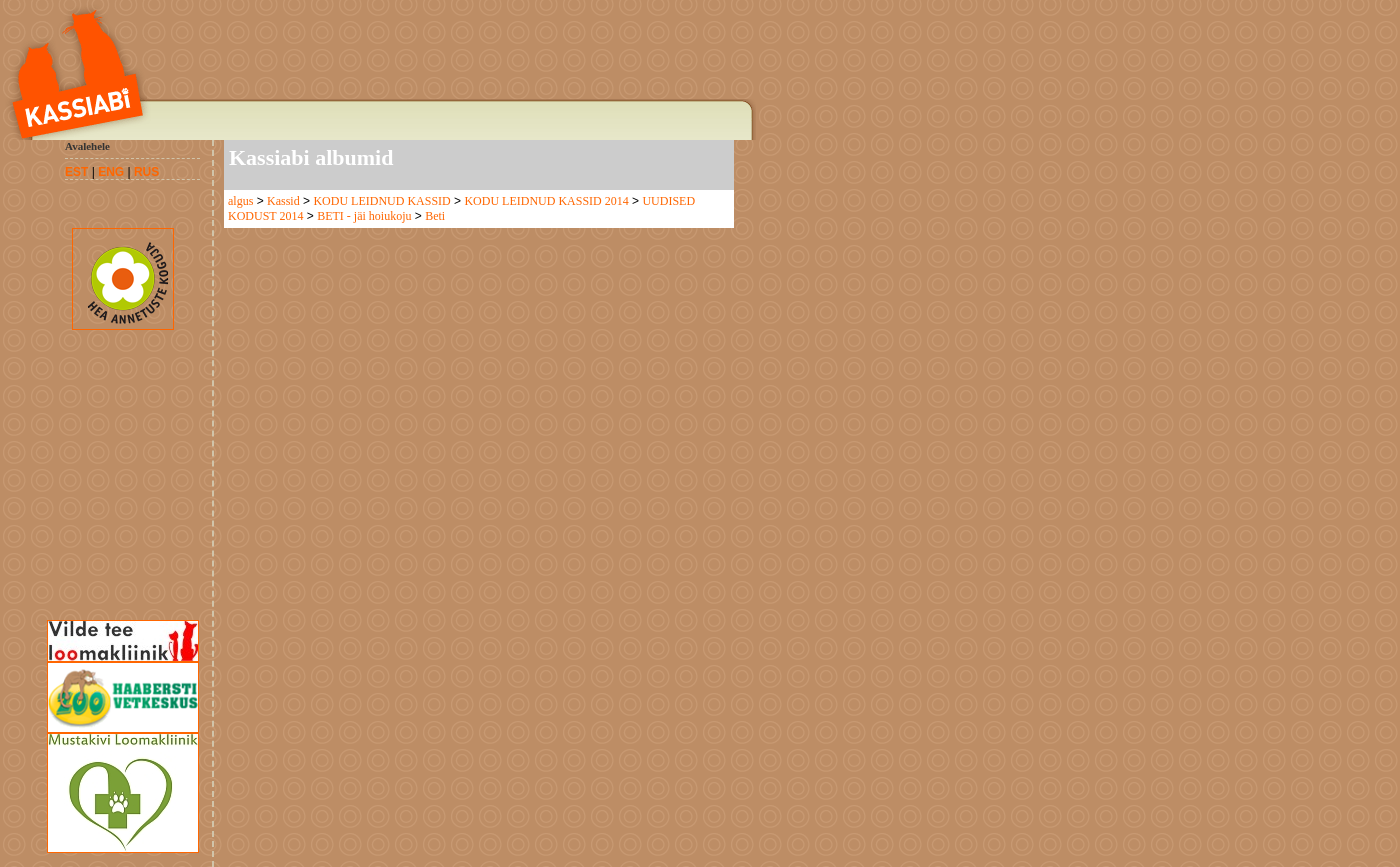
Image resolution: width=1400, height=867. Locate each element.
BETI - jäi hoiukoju (364, 216)
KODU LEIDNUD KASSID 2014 (546, 201)
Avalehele (87, 146)
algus (240, 201)
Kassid (283, 201)
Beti (435, 216)
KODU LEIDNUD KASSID (381, 201)
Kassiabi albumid (311, 157)
